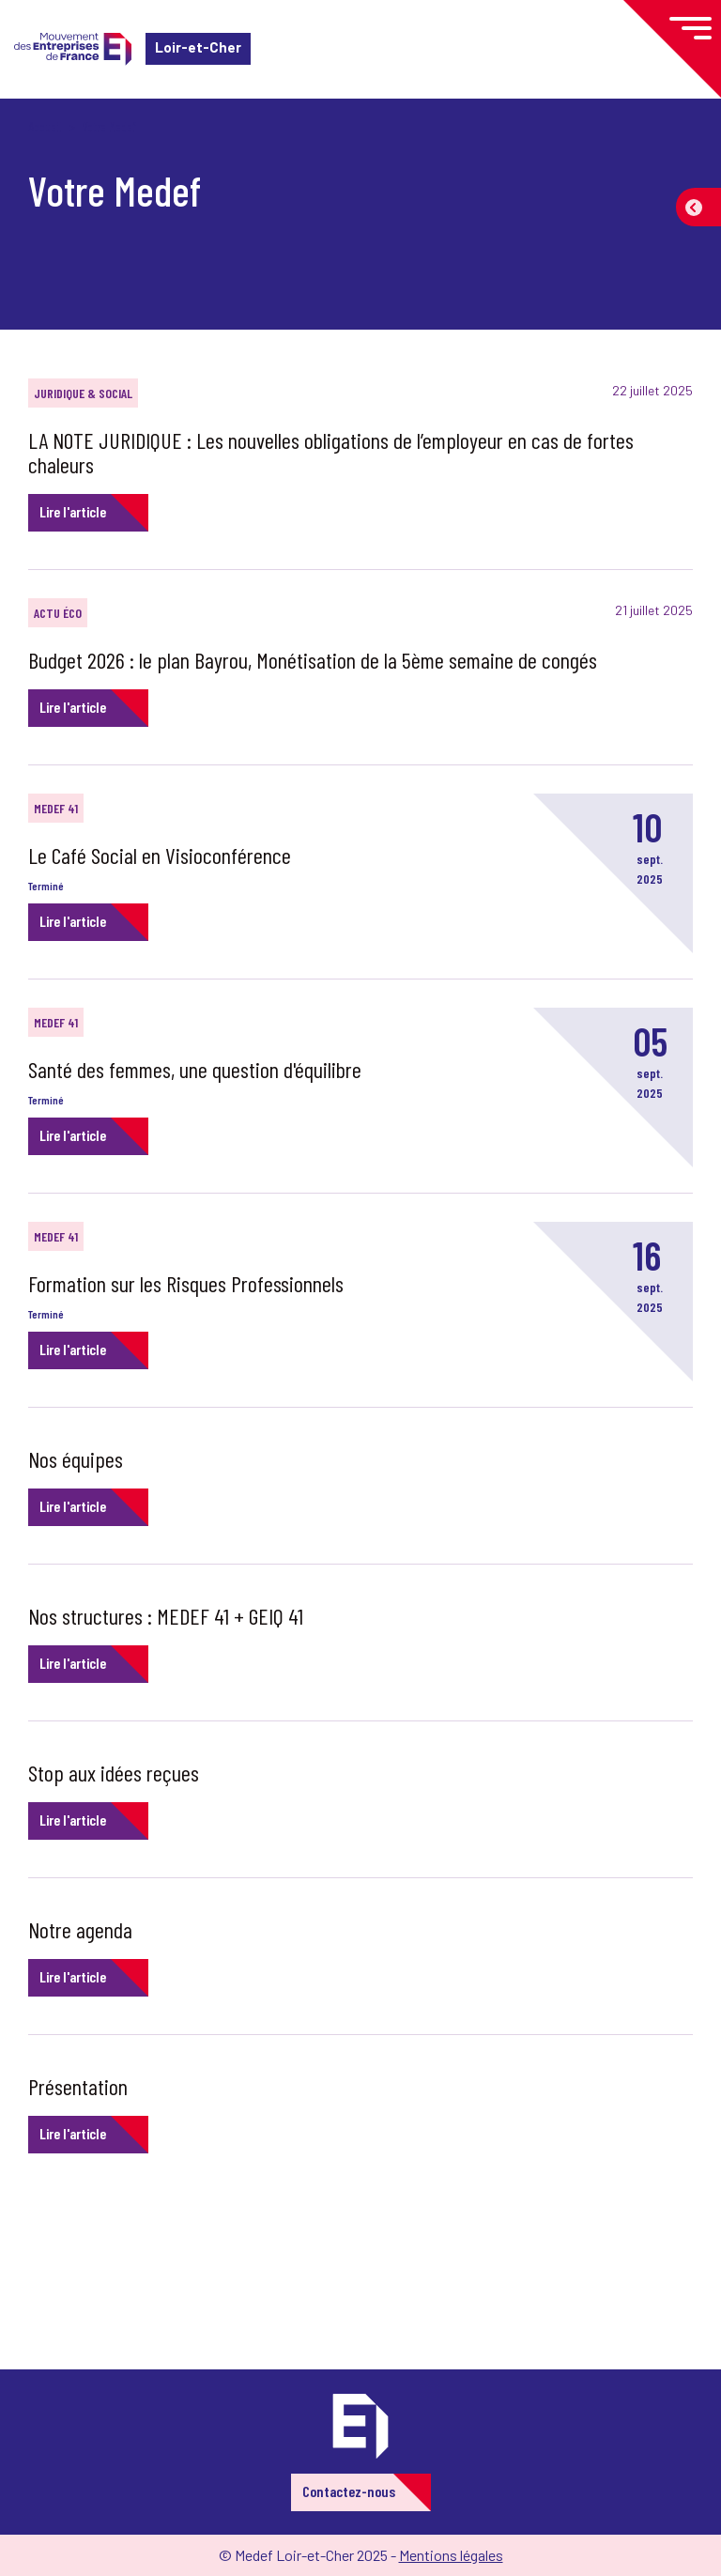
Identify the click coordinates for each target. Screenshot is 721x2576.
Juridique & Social (83, 393)
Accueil (45, 126)
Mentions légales (451, 2555)
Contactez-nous (348, 2491)
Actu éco (58, 613)
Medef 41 (56, 808)
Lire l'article (72, 511)
